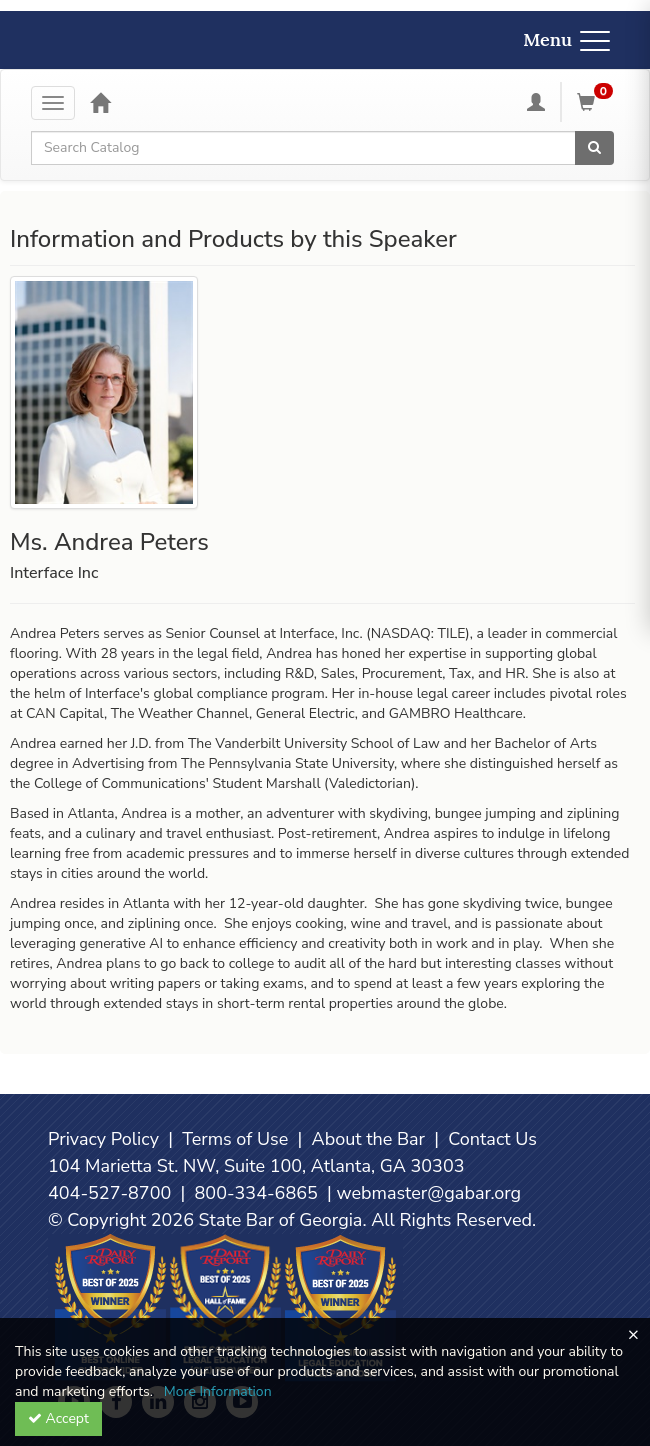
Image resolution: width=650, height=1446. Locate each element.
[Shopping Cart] (598, 102)
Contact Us (492, 1139)
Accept (58, 1418)
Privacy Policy (103, 1139)
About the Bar (369, 1139)
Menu (566, 39)
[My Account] (536, 102)
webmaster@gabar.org (428, 1193)
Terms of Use (235, 1139)
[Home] (100, 102)
